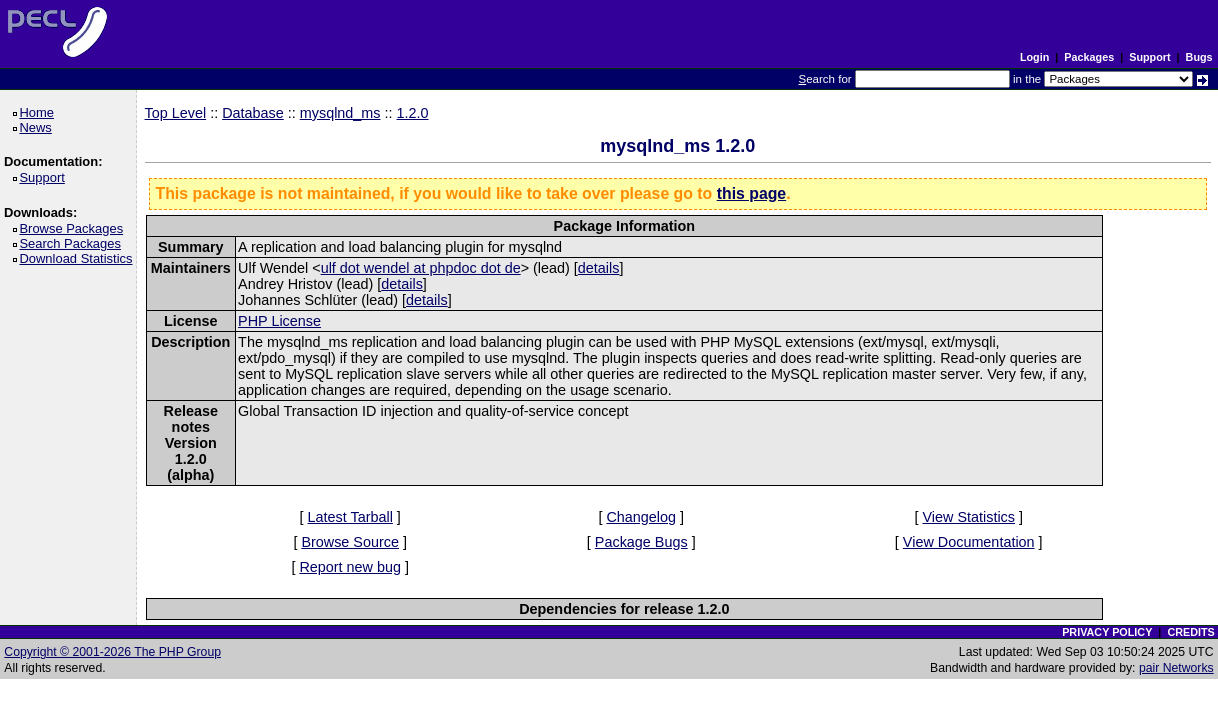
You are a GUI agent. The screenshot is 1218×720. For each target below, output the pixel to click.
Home (39, 112)
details (599, 268)
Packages (1089, 57)
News (38, 127)
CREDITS (1190, 632)
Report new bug (350, 567)
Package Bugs (641, 542)
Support (1149, 57)
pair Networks (1176, 668)
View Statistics (968, 517)
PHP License (279, 321)
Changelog (641, 517)
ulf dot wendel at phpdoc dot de (421, 268)
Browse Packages (74, 228)
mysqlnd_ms (340, 113)
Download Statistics (79, 258)
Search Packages (73, 243)
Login (1034, 57)
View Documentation (969, 542)
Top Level (176, 113)
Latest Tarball (350, 517)
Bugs (1199, 57)
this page (751, 193)
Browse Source (350, 542)
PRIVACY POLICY (1107, 632)
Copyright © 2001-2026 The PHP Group (112, 652)
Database (253, 113)
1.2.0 (413, 113)
